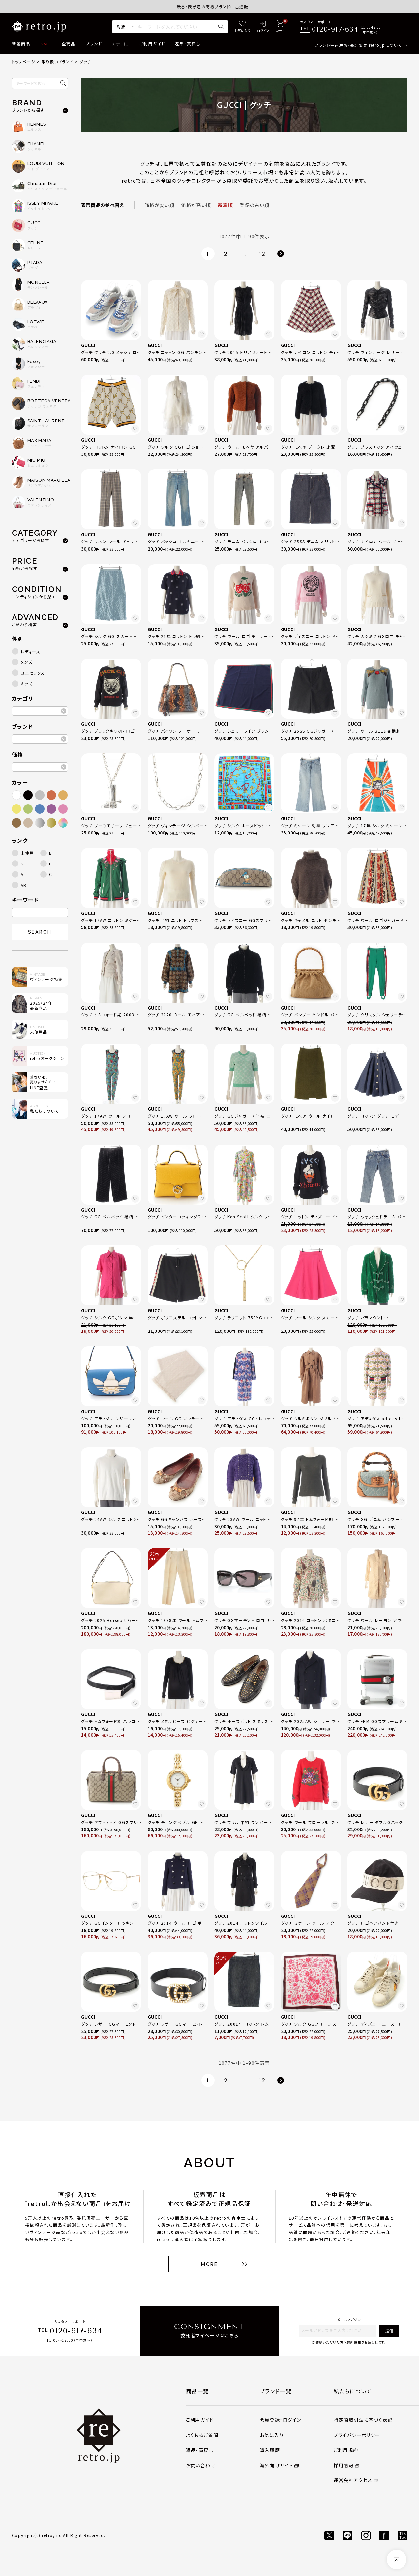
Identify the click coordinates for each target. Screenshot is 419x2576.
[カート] (280, 26)
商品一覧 (197, 2391)
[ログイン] (263, 26)
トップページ (24, 61)
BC (52, 863)
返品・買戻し (187, 44)
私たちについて (353, 2391)
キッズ (27, 683)
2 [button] (226, 253)
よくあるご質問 (202, 2435)
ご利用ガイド (152, 44)
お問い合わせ (200, 2465)
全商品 (69, 44)
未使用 (27, 853)
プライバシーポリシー (357, 2435)
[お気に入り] (242, 26)
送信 (389, 2330)
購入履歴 (270, 2450)
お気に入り (272, 2435)
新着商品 (21, 44)
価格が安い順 (159, 205)
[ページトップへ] (396, 2559)
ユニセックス (33, 673)
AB (24, 885)
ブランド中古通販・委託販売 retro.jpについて (358, 45)
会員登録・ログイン (281, 2419)
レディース (31, 651)
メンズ (27, 662)
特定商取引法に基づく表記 (363, 2419)
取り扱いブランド (58, 61)
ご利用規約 (346, 2450)
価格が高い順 (196, 205)
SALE (46, 44)
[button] (280, 253)
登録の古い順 (254, 205)
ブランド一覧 (276, 2391)
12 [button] (262, 253)
